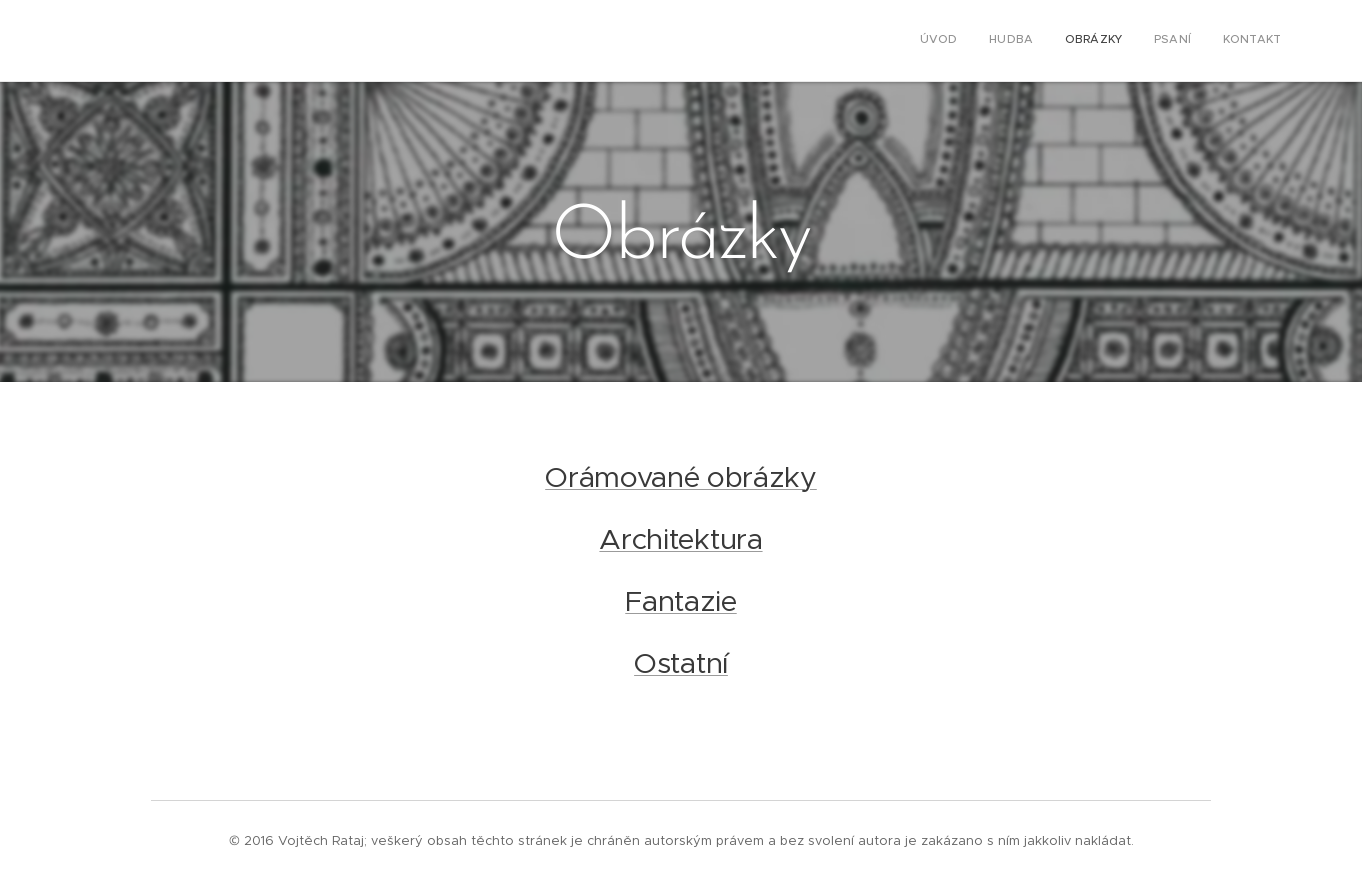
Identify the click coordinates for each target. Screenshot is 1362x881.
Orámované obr (649, 477)
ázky (785, 477)
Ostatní (681, 663)
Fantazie (680, 601)
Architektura (680, 539)
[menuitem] (1158, 41)
